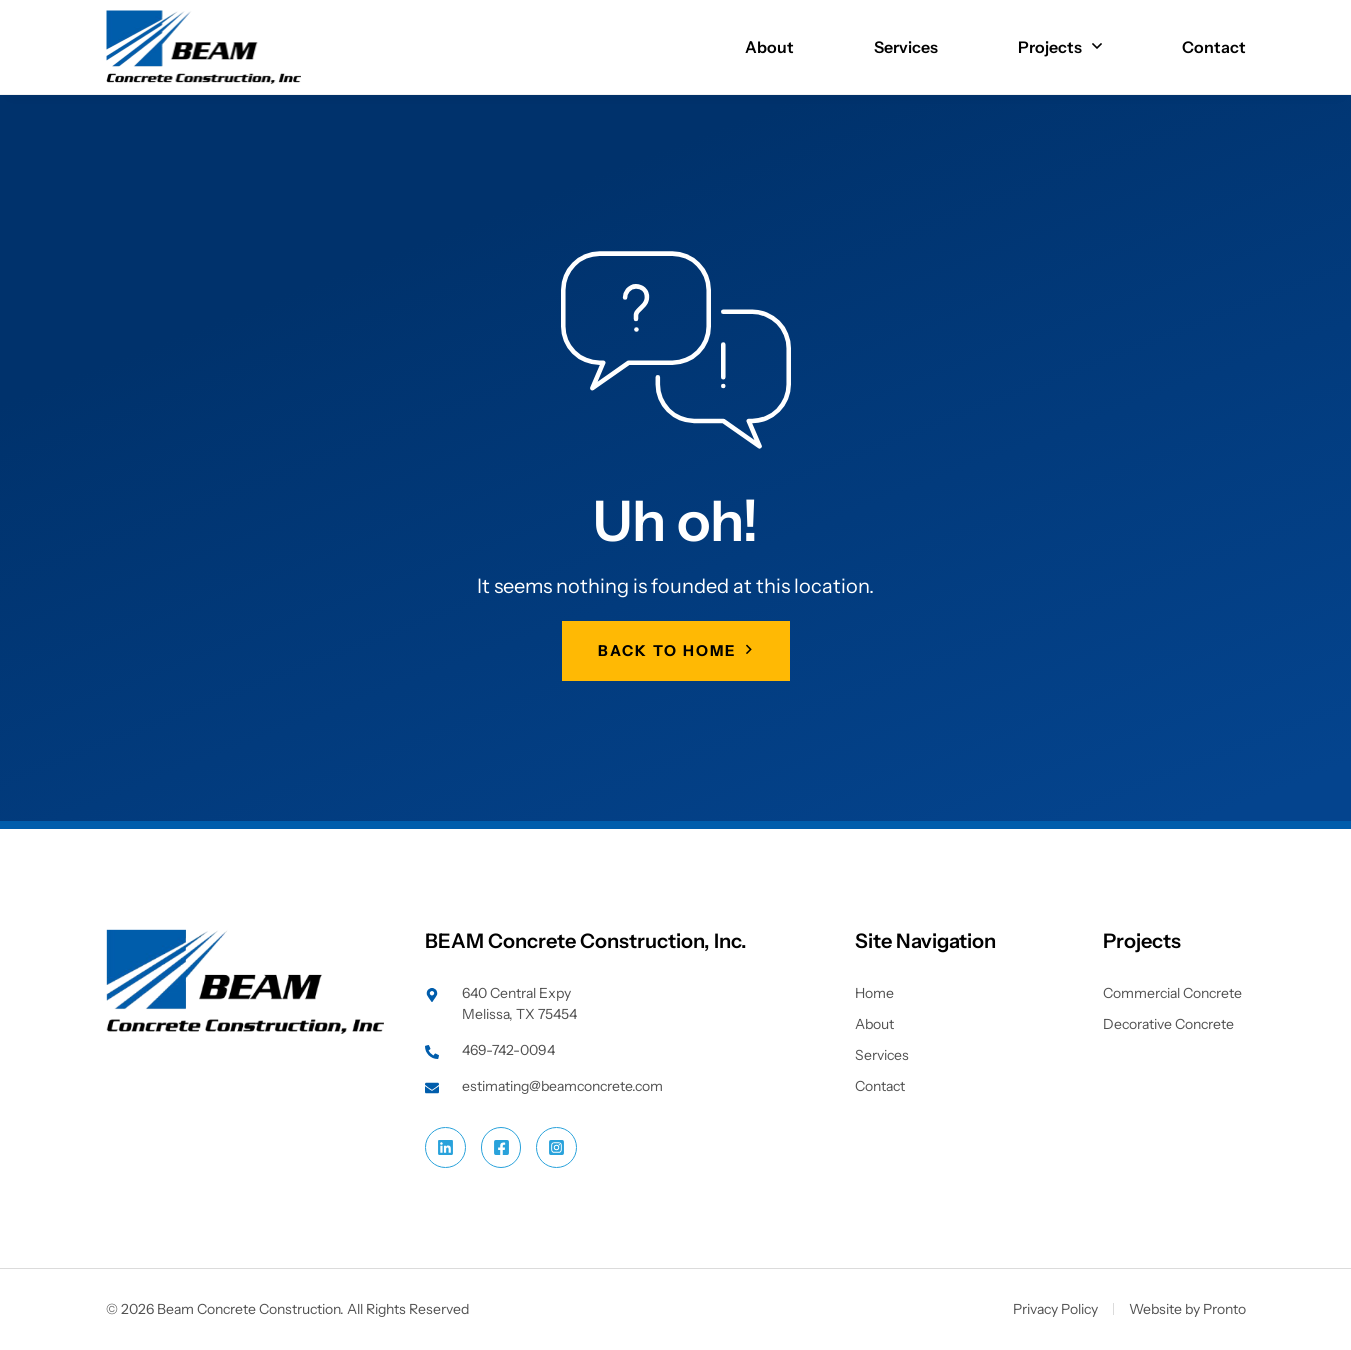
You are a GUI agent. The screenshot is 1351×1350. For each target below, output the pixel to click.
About (769, 47)
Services (906, 47)
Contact (1214, 47)
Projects (1060, 47)
